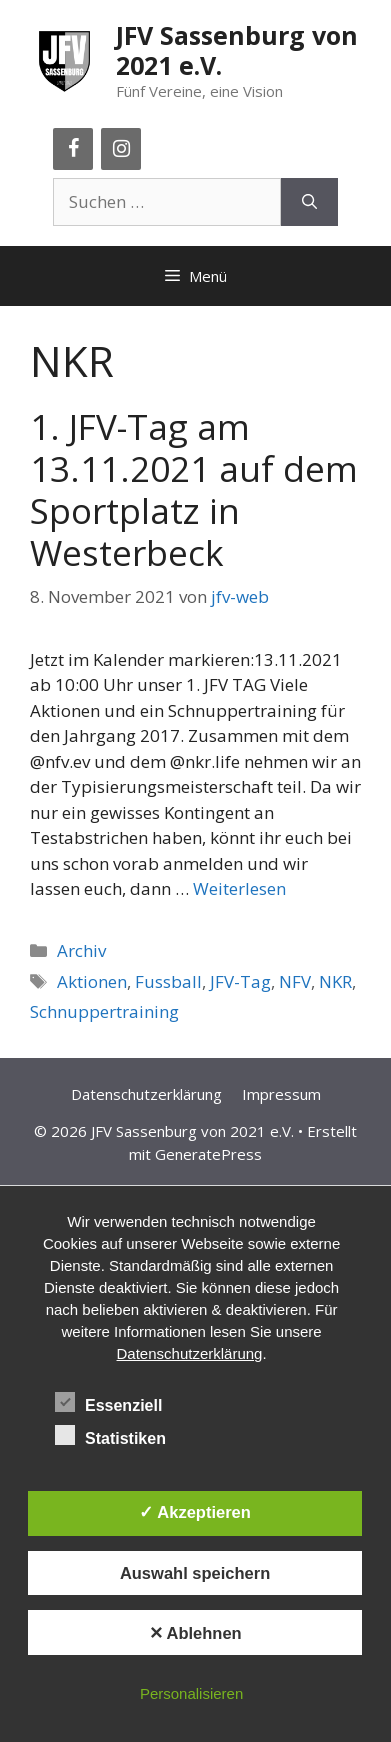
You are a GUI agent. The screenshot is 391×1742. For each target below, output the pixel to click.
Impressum (281, 1094)
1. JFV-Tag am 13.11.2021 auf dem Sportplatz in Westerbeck (194, 489)
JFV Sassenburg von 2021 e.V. (237, 50)
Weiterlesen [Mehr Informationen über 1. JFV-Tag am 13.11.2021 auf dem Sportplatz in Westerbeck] (239, 888)
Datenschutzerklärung (146, 1094)
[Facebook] (73, 149)
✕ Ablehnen (195, 1633)
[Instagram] (121, 149)
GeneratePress (208, 1154)
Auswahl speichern (195, 1573)
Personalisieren (191, 1693)
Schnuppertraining (104, 1011)
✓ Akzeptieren (195, 1512)
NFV (295, 981)
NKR (335, 981)
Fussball (168, 981)
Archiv (81, 950)
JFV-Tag (240, 981)
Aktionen (92, 981)
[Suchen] (309, 202)
